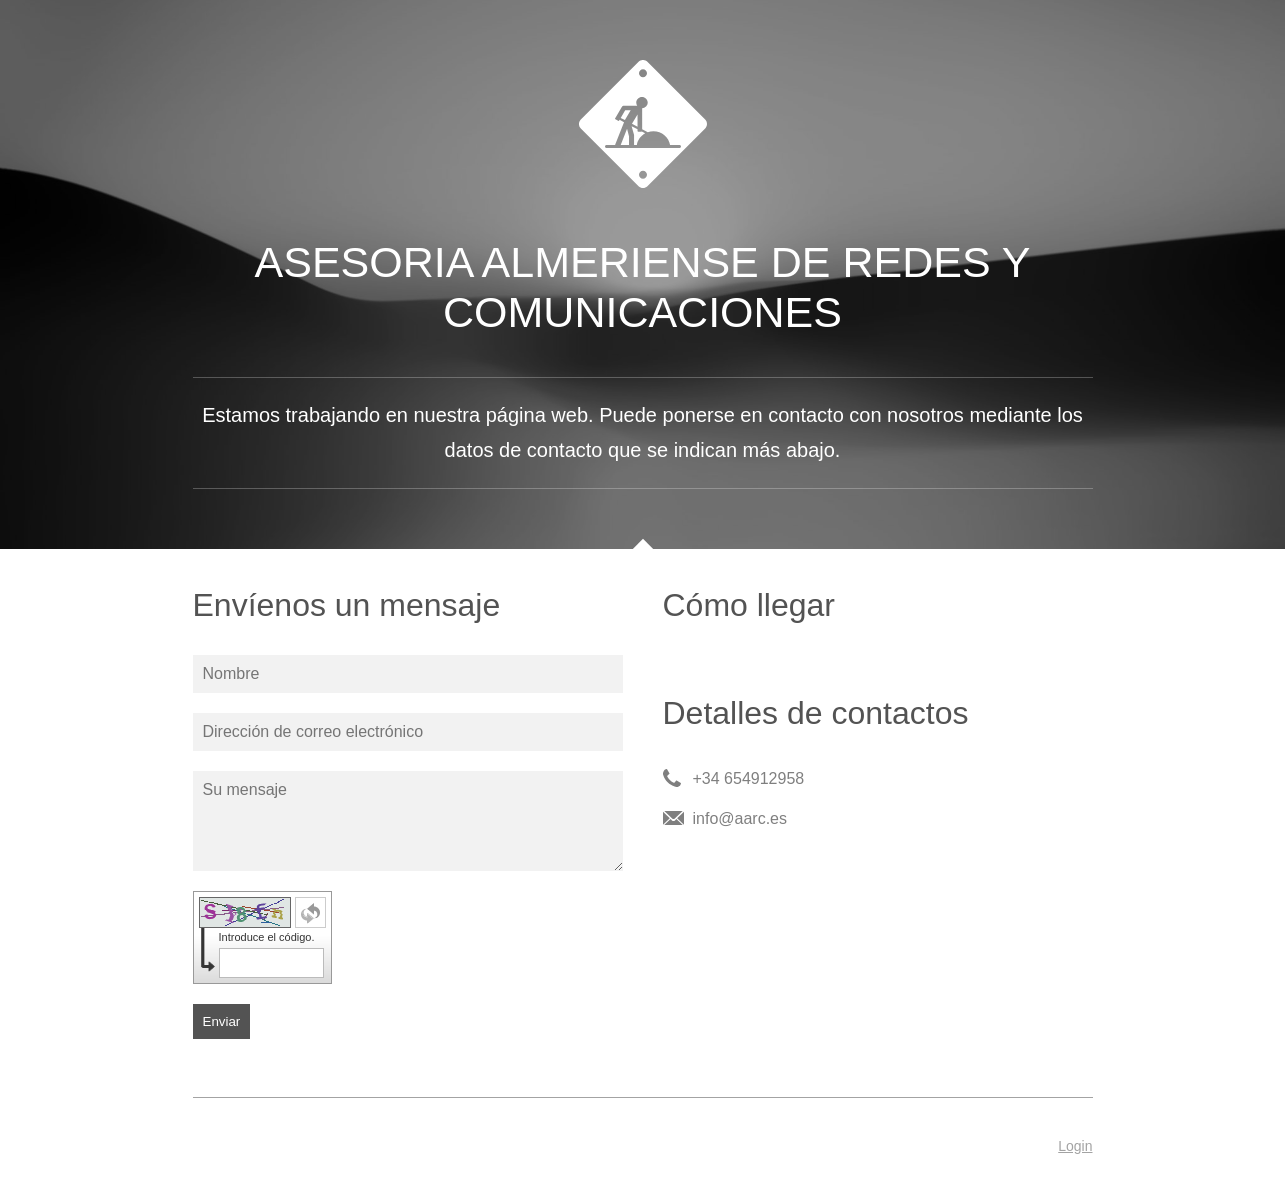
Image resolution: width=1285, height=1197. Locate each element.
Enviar (222, 1021)
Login (1075, 1146)
